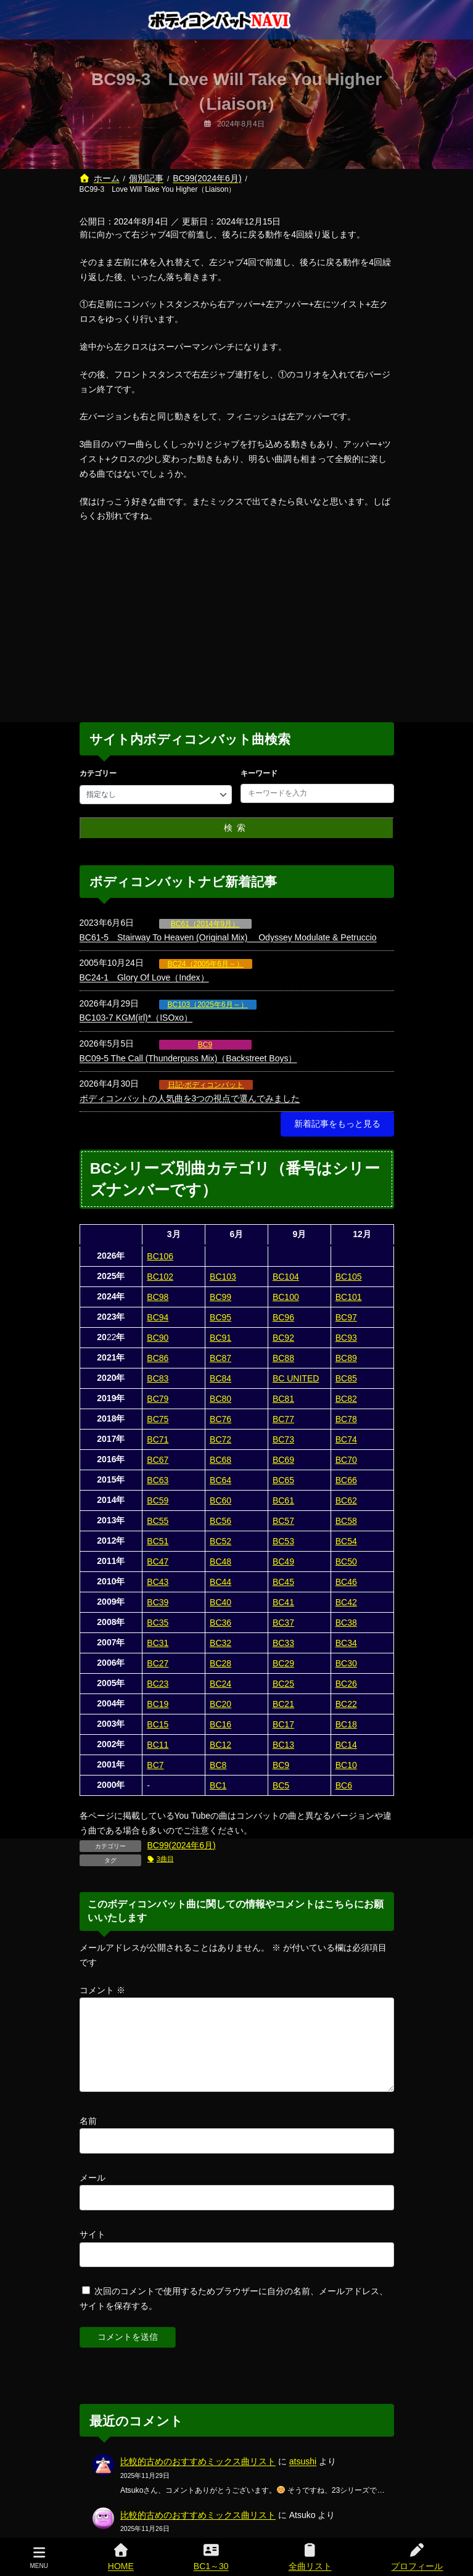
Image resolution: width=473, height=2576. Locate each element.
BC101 (348, 1297)
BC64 (220, 1480)
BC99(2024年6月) (181, 1845)
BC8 (218, 1765)
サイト (92, 2249)
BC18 (346, 1724)
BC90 (157, 1338)
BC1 (218, 1785)
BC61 (283, 1500)
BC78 (346, 1419)
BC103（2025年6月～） (208, 1004)
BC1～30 (211, 2556)
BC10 (346, 1765)
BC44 (220, 1582)
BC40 (220, 1602)
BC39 (157, 1602)
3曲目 (165, 1858)
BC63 (157, 1480)
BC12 (220, 1745)
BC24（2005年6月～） (206, 964)
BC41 (283, 1602)
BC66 (346, 1480)
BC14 (346, 1745)
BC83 (157, 1378)
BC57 (283, 1521)
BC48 (220, 1561)
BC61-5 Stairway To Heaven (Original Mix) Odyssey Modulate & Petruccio (228, 937)
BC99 (220, 1297)
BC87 (220, 1358)
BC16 (220, 1724)
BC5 (281, 1785)
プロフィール (417, 2556)
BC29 (283, 1663)
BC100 (286, 1297)
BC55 (157, 1521)
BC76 (220, 1419)
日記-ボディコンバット (206, 1084)
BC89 (346, 1358)
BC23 (157, 1684)
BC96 (283, 1317)
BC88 (283, 1358)
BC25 (283, 1684)
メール (92, 2192)
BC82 (346, 1399)
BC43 (157, 1582)
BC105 (348, 1277)
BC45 (283, 1582)
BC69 (283, 1460)
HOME (121, 2556)
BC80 (220, 1399)
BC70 (346, 1460)
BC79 (157, 1399)
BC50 (346, 1561)
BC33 (283, 1643)
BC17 (283, 1724)
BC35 (157, 1622)
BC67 (157, 1460)
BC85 (346, 1378)
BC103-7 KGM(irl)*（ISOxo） (136, 1018)
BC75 (157, 1419)
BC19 (157, 1704)
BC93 (346, 1338)
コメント (102, 1990)
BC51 (157, 1541)
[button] (337, 1124)
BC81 (283, 1399)
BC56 (220, 1521)
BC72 (220, 1439)
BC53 (283, 1541)
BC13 (283, 1745)
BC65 (283, 1480)
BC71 (157, 1439)
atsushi (302, 2476)
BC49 (283, 1561)
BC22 (346, 1704)
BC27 (157, 1663)
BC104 (286, 1277)
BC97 (346, 1317)
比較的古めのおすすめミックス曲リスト (198, 2476)
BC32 (220, 1643)
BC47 (157, 1561)
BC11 (157, 1745)
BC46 (346, 1582)
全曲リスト (310, 2556)
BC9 (205, 1044)
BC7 (155, 1765)
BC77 (283, 1419)
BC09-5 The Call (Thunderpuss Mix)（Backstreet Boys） (188, 1058)
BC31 (157, 1643)
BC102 (160, 1277)
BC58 (346, 1521)
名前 (88, 2136)
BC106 (160, 1256)
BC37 (283, 1622)
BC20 (220, 1704)
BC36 (220, 1622)
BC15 (157, 1724)
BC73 (283, 1439)
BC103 (223, 1277)
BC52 (220, 1541)
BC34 (346, 1643)
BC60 (220, 1500)
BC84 (220, 1378)
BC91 (220, 1338)
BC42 (346, 1602)
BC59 (157, 1500)
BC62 (346, 1500)
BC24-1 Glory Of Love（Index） (144, 977)
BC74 (346, 1439)
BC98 (157, 1297)
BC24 (220, 1684)
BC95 (220, 1317)
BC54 (346, 1541)
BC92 (283, 1338)
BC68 (220, 1460)
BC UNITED (296, 1378)
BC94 (157, 1317)
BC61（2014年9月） (205, 924)
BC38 (346, 1622)
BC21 (283, 1704)
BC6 (343, 1785)
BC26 (346, 1684)
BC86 (157, 1358)
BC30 (346, 1663)
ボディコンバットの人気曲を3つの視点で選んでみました (190, 1098)
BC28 (220, 1663)
